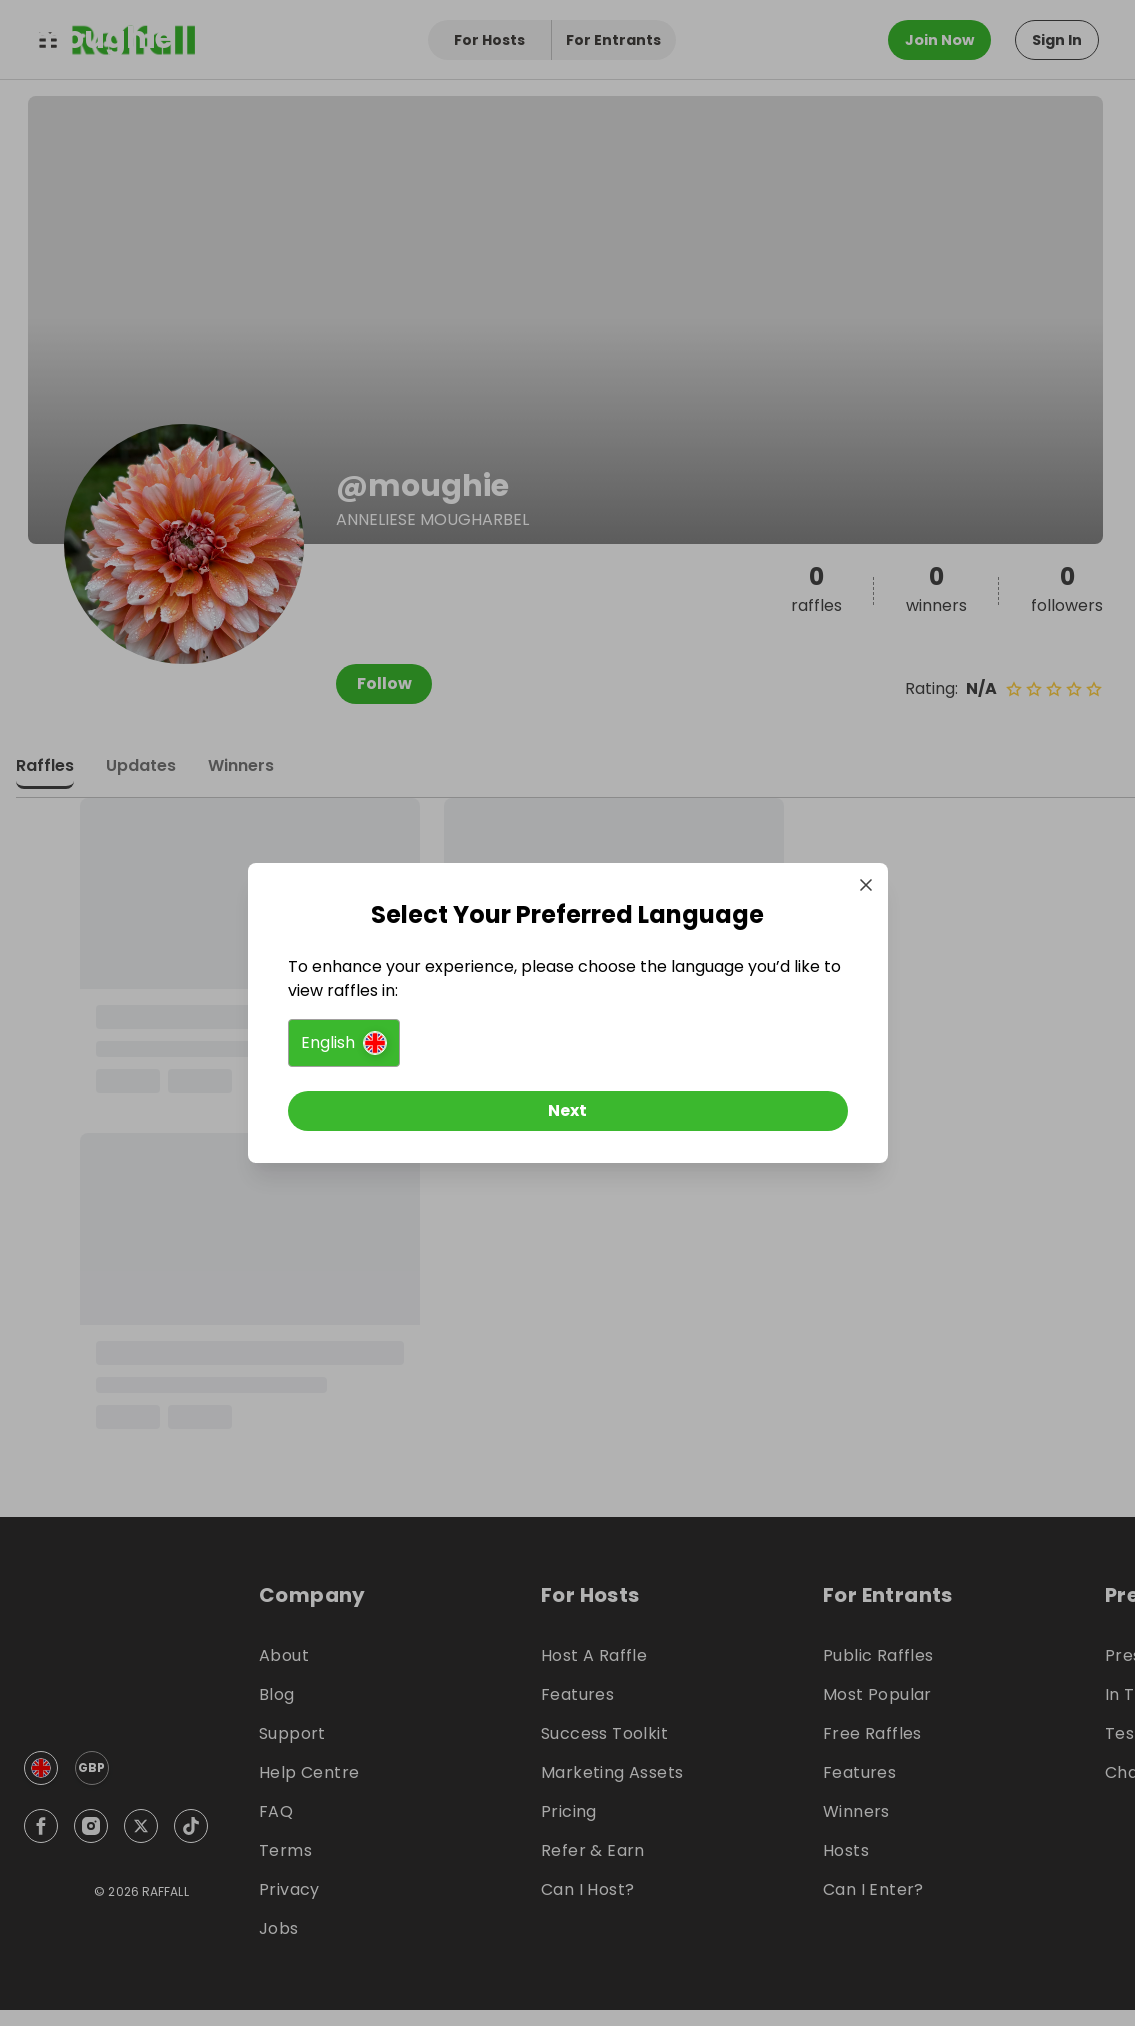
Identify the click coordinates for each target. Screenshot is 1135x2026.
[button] (344, 1043)
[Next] (568, 1111)
